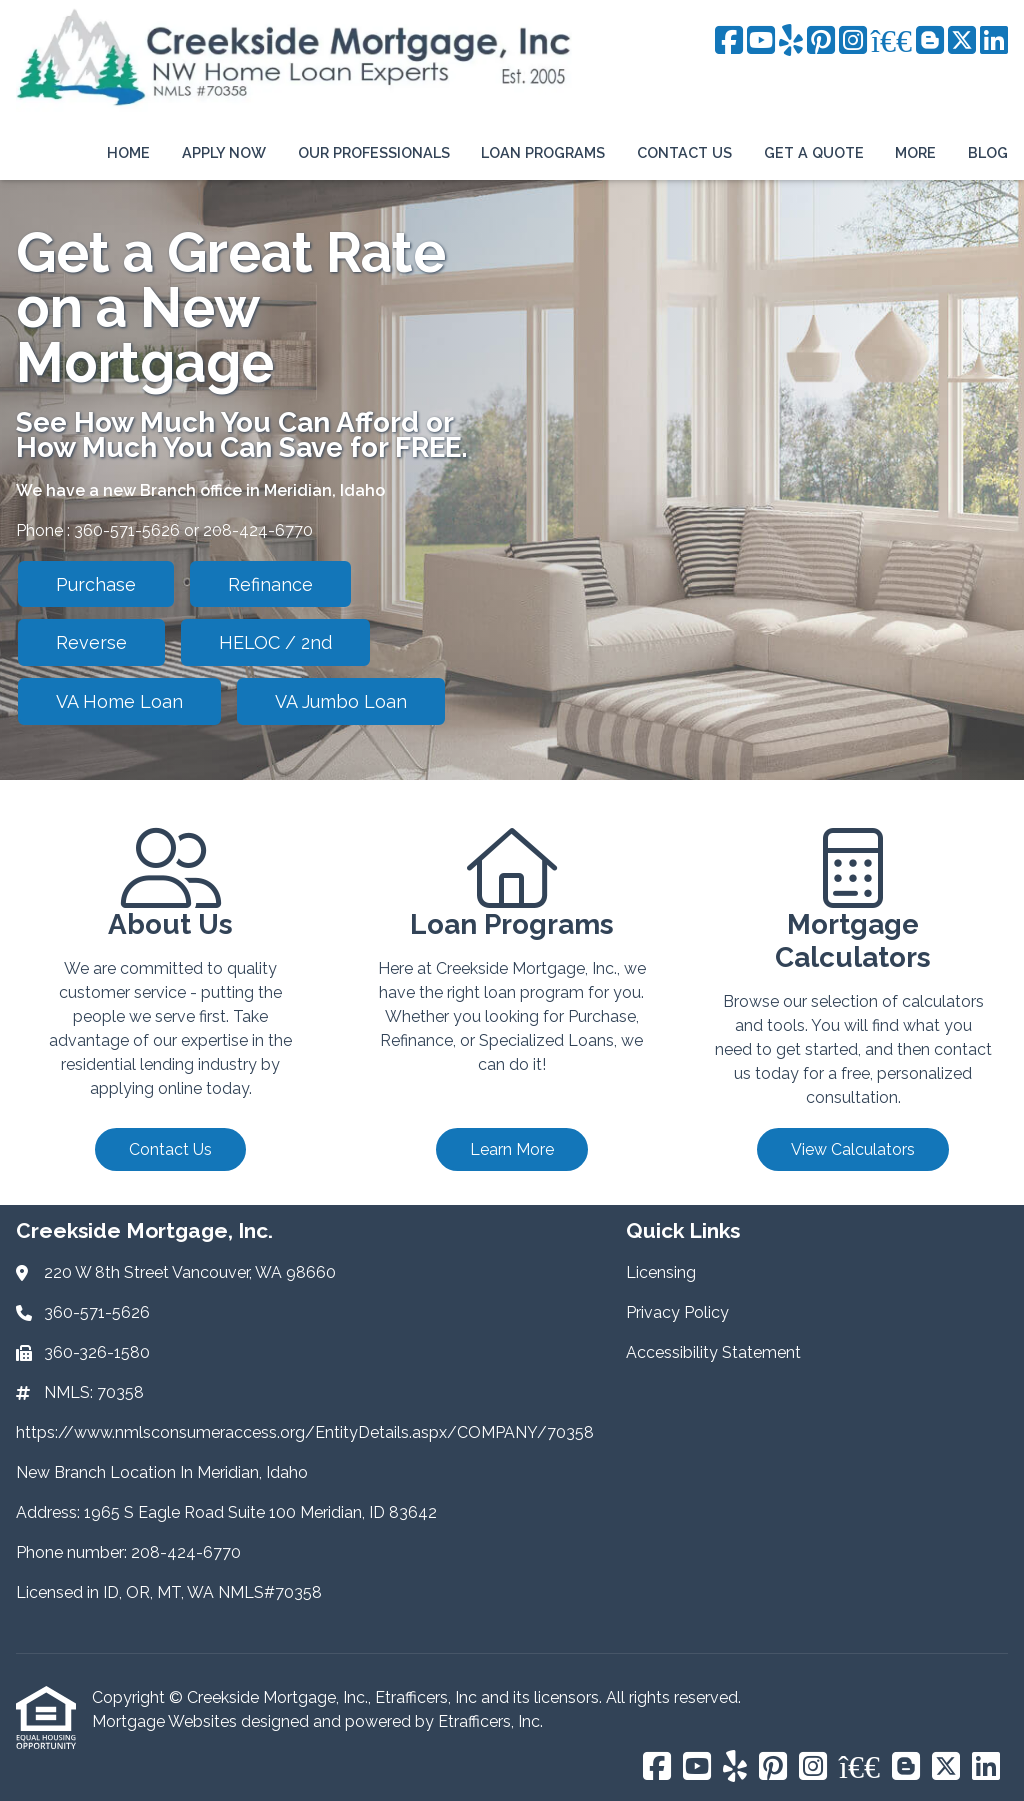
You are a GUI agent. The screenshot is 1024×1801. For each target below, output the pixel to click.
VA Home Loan (119, 701)
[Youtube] (761, 41)
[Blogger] (930, 41)
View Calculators (853, 1149)
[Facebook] (729, 41)
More (915, 152)
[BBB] (891, 41)
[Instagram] (853, 41)
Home (128, 152)
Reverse (91, 642)
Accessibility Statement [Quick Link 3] (713, 1352)
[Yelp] (791, 41)
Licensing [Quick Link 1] (661, 1272)
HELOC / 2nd (275, 642)
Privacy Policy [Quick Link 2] (677, 1312)
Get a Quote (814, 152)
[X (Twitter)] (962, 41)
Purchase (96, 584)
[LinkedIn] (994, 41)
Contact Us (684, 152)
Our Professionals (374, 152)
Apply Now (224, 152)
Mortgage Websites (166, 1721)
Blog (988, 152)
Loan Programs (543, 152)
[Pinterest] (821, 41)
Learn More (512, 1149)
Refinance (270, 584)
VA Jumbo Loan (341, 701)
